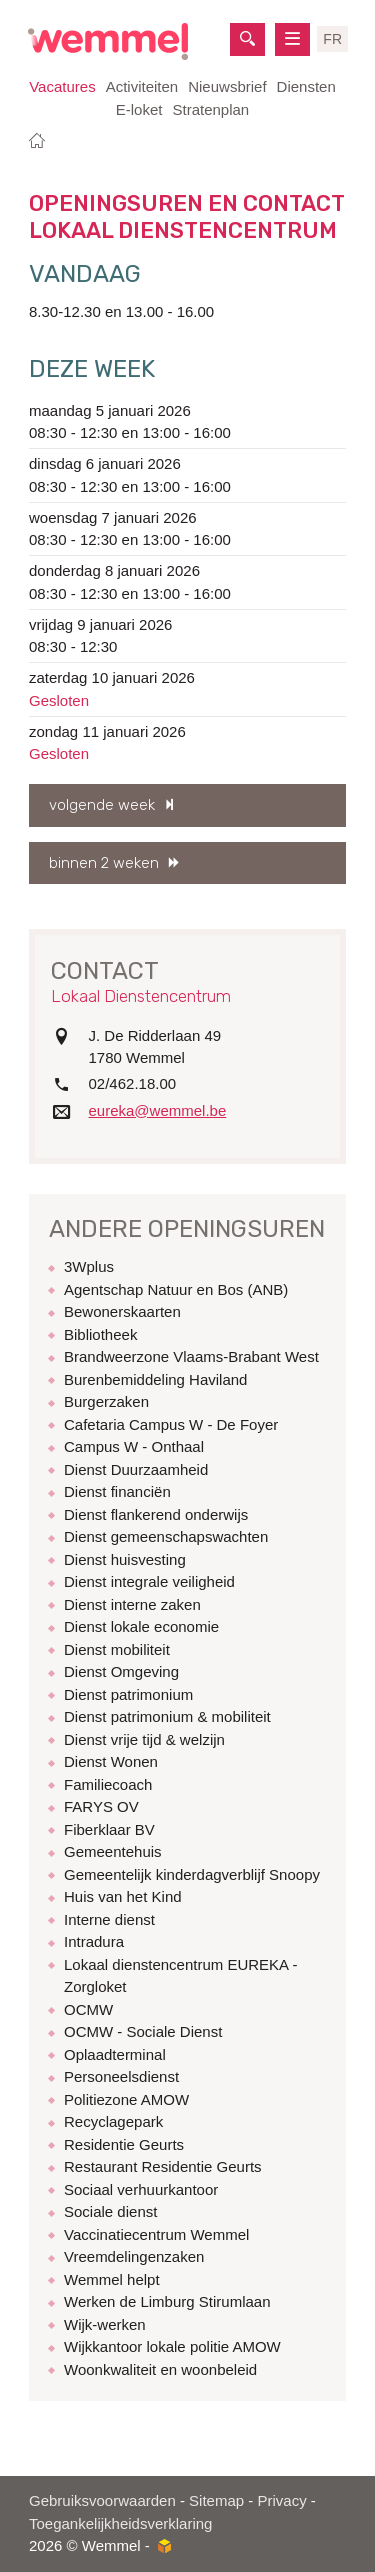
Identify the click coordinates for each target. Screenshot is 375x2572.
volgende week (102, 805)
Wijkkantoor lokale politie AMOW (172, 2346)
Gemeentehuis (113, 1851)
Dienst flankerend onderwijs (156, 1514)
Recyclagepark (113, 2121)
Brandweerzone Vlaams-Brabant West (191, 1356)
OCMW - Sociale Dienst (143, 2031)
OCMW (88, 2009)
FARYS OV (101, 1806)
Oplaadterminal (115, 2054)
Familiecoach (108, 1784)
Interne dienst (109, 1919)
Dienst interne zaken (132, 1604)
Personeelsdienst (121, 2076)
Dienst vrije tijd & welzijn (144, 1739)
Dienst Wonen (111, 1761)
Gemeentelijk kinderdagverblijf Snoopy (192, 1874)
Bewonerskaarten (122, 1311)
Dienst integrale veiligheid (149, 1581)
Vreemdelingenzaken (134, 2256)
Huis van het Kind (123, 1896)
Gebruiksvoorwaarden (102, 2500)
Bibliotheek (100, 1334)
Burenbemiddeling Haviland (155, 1379)
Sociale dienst (110, 2211)
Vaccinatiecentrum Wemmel (156, 2234)
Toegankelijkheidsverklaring (120, 2523)
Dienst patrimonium (128, 1694)
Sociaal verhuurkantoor (141, 2189)
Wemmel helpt (112, 2279)
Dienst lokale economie (141, 1626)
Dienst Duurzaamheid (136, 1469)
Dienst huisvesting (125, 1559)
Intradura (94, 1941)
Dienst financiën (117, 1491)
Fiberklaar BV (109, 1829)
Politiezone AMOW (126, 2099)
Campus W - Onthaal (134, 1446)
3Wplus (89, 1266)
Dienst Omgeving (121, 1671)
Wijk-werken (105, 2324)
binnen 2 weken (104, 863)
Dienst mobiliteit (117, 1649)
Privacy (281, 2500)
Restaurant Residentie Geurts (163, 2166)
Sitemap (216, 2500)
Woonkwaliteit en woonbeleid (160, 2369)
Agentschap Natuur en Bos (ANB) (176, 1289)
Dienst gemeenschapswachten (166, 1536)
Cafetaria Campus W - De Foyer (171, 1424)
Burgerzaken (106, 1401)
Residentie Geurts (124, 2144)
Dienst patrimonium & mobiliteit (167, 1716)
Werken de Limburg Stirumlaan (167, 2301)
